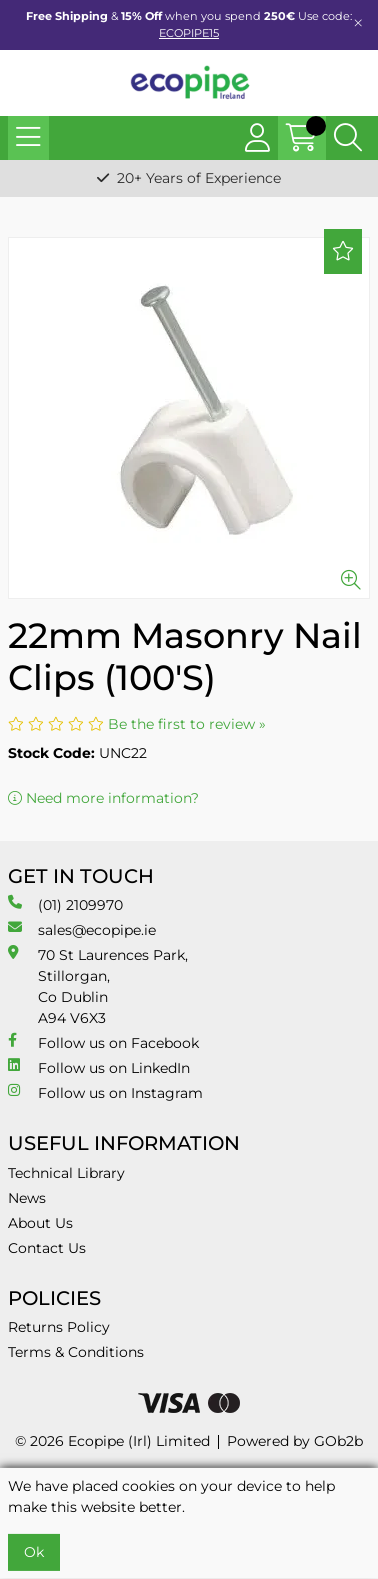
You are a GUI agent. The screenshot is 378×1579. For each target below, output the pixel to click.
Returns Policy (59, 1327)
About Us (40, 1223)
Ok (34, 1552)
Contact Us (47, 1248)
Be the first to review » (187, 724)
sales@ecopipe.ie (82, 929)
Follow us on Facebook (103, 1042)
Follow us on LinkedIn (99, 1067)
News (27, 1198)
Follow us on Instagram (105, 1092)
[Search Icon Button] (348, 138)
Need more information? (103, 798)
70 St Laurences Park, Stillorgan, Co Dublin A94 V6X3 (98, 986)
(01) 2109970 (65, 904)
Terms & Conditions (76, 1352)
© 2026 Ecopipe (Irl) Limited (112, 1441)
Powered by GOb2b (295, 1441)
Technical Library (66, 1173)
